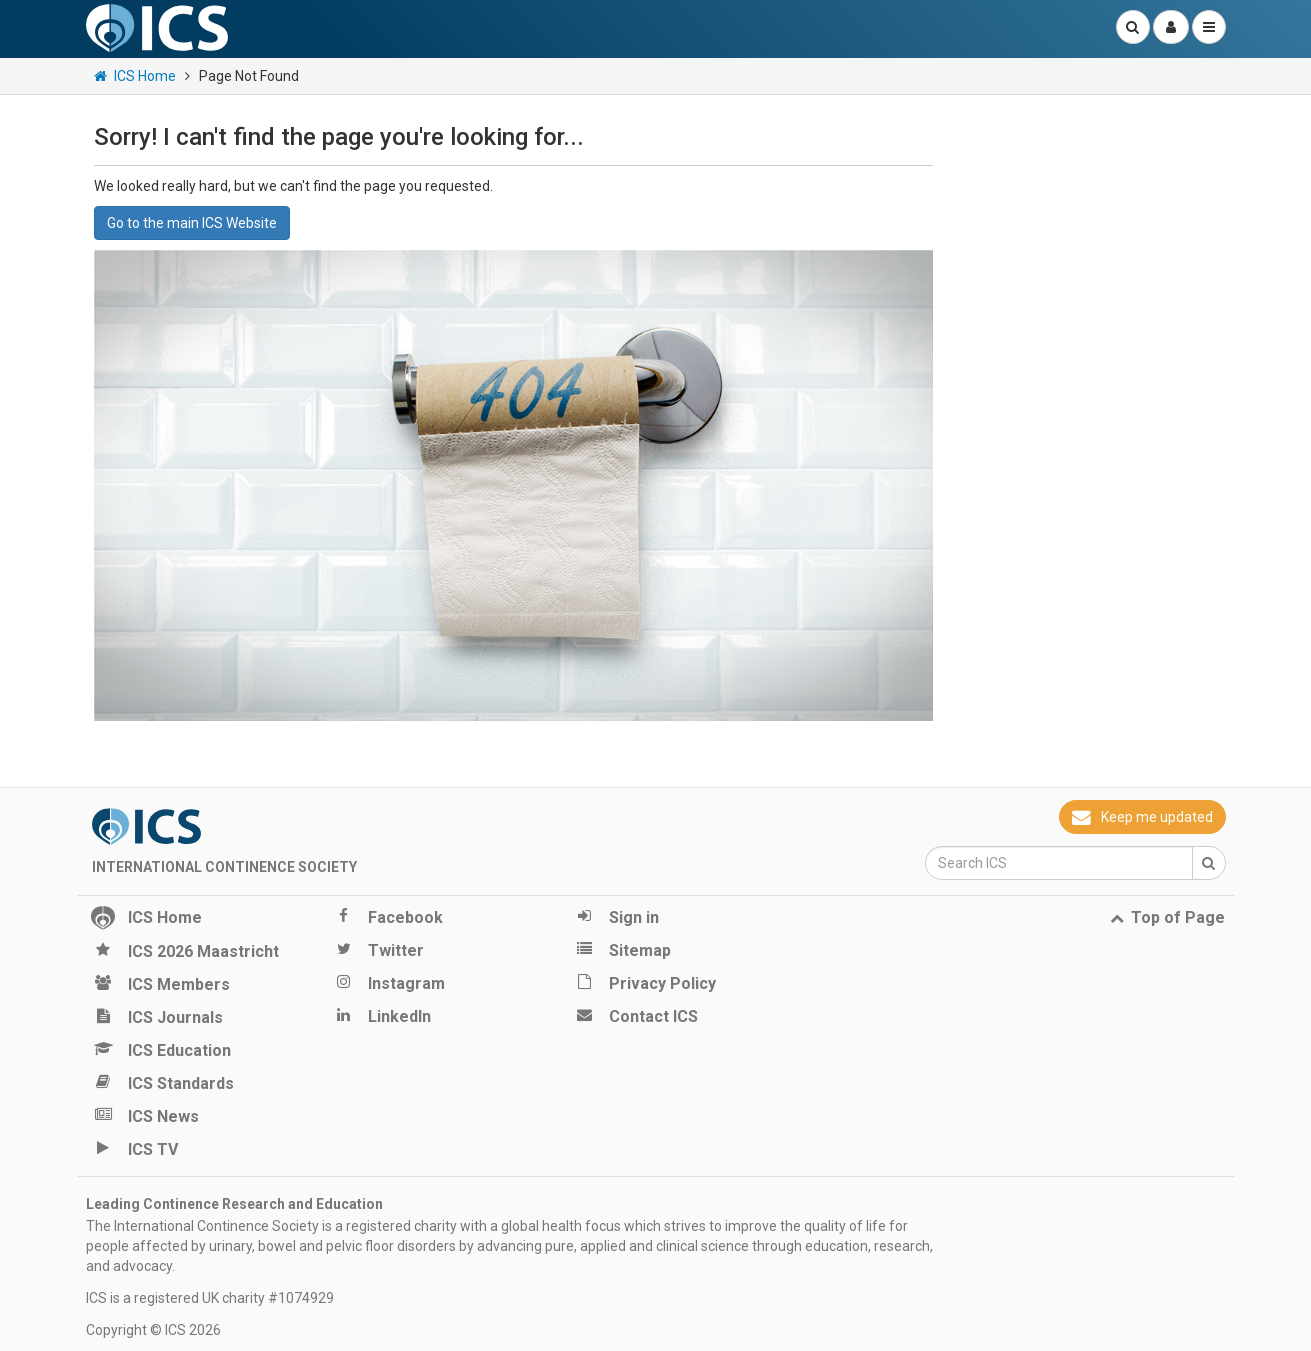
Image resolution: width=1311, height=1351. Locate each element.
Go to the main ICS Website (192, 223)
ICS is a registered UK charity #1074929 (210, 1298)
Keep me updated (1142, 817)
